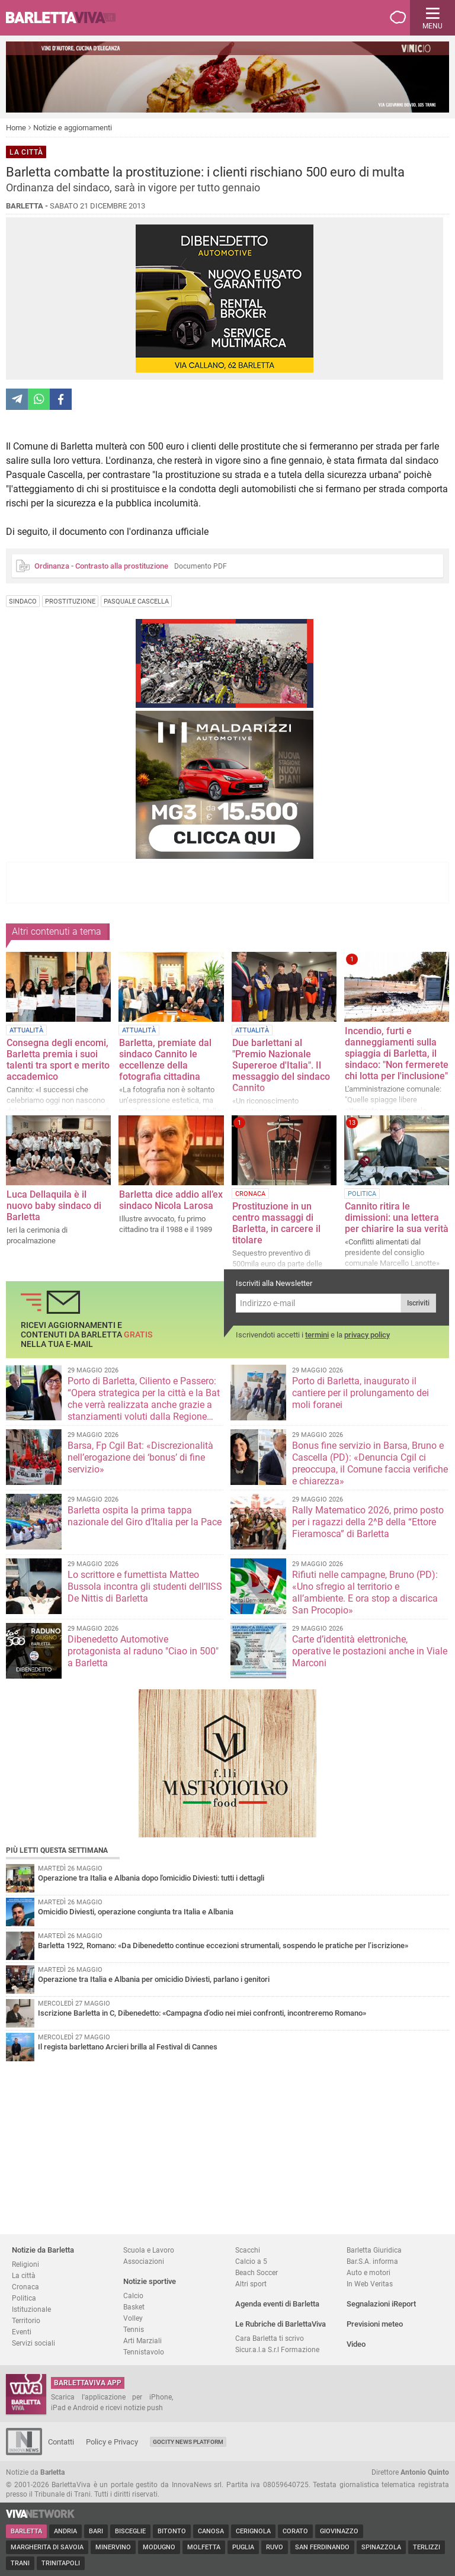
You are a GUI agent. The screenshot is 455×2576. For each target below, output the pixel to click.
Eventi (21, 2331)
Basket (134, 2306)
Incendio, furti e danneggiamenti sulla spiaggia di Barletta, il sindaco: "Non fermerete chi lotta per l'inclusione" (396, 1053)
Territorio (26, 2320)
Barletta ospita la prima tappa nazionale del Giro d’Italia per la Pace (145, 1516)
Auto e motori (368, 2272)
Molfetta (203, 2547)
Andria (65, 2531)
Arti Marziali (142, 2340)
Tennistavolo (143, 2351)
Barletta (26, 2531)
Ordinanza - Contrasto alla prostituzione (101, 566)
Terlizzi (426, 2547)
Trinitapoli (60, 2563)
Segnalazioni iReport (381, 2303)
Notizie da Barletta (43, 2249)
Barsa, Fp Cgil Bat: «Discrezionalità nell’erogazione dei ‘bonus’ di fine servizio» (140, 1457)
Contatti (61, 2441)
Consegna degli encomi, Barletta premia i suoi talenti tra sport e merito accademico (58, 1059)
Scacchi (247, 2249)
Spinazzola (381, 2547)
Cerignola (253, 2531)
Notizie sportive (149, 2281)
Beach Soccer (256, 2272)
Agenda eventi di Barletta (277, 2303)
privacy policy (367, 1334)
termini (317, 1334)
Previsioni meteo (375, 2324)
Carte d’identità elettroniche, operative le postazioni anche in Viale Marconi (369, 1651)
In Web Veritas (370, 2283)
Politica (24, 2297)
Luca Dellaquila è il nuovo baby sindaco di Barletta (54, 1206)
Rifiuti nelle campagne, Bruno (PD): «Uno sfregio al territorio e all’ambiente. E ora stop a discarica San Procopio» (365, 1592)
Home (16, 127)
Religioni (25, 2264)
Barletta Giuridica (374, 2249)
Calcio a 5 (251, 2261)
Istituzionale (31, 2309)
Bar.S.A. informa (372, 2261)
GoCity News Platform (188, 2442)
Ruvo (274, 2547)
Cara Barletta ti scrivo (269, 2338)
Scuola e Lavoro (148, 2249)
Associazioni (143, 2261)
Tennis (133, 2329)
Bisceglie (130, 2531)
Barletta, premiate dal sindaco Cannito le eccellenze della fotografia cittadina (165, 1059)
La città (24, 2275)
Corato (295, 2531)
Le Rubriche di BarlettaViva (280, 2324)
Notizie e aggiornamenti (72, 127)
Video (356, 2344)
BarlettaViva (66, 18)
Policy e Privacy (112, 2441)
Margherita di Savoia (47, 2547)
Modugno (159, 2547)
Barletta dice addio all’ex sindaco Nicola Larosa (171, 1200)
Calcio (133, 2295)
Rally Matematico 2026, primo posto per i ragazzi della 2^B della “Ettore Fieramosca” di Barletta (368, 1521)
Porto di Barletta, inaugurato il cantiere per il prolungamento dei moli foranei (360, 1392)
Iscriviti (418, 1303)
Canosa (211, 2531)
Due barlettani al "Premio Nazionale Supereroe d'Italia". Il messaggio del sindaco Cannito (281, 1065)
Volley (133, 2318)
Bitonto (172, 2531)
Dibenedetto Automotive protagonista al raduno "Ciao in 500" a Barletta (143, 1651)
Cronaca (25, 2286)
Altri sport (251, 2283)
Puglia (243, 2547)
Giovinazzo (339, 2531)
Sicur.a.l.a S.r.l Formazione (277, 2349)
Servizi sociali (33, 2342)
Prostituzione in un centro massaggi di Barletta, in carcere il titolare (276, 1223)
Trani (20, 2563)
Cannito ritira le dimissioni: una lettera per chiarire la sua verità (396, 1217)
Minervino (113, 2547)
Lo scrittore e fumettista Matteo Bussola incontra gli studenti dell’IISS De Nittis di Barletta (145, 1586)
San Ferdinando (322, 2547)
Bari (96, 2531)
